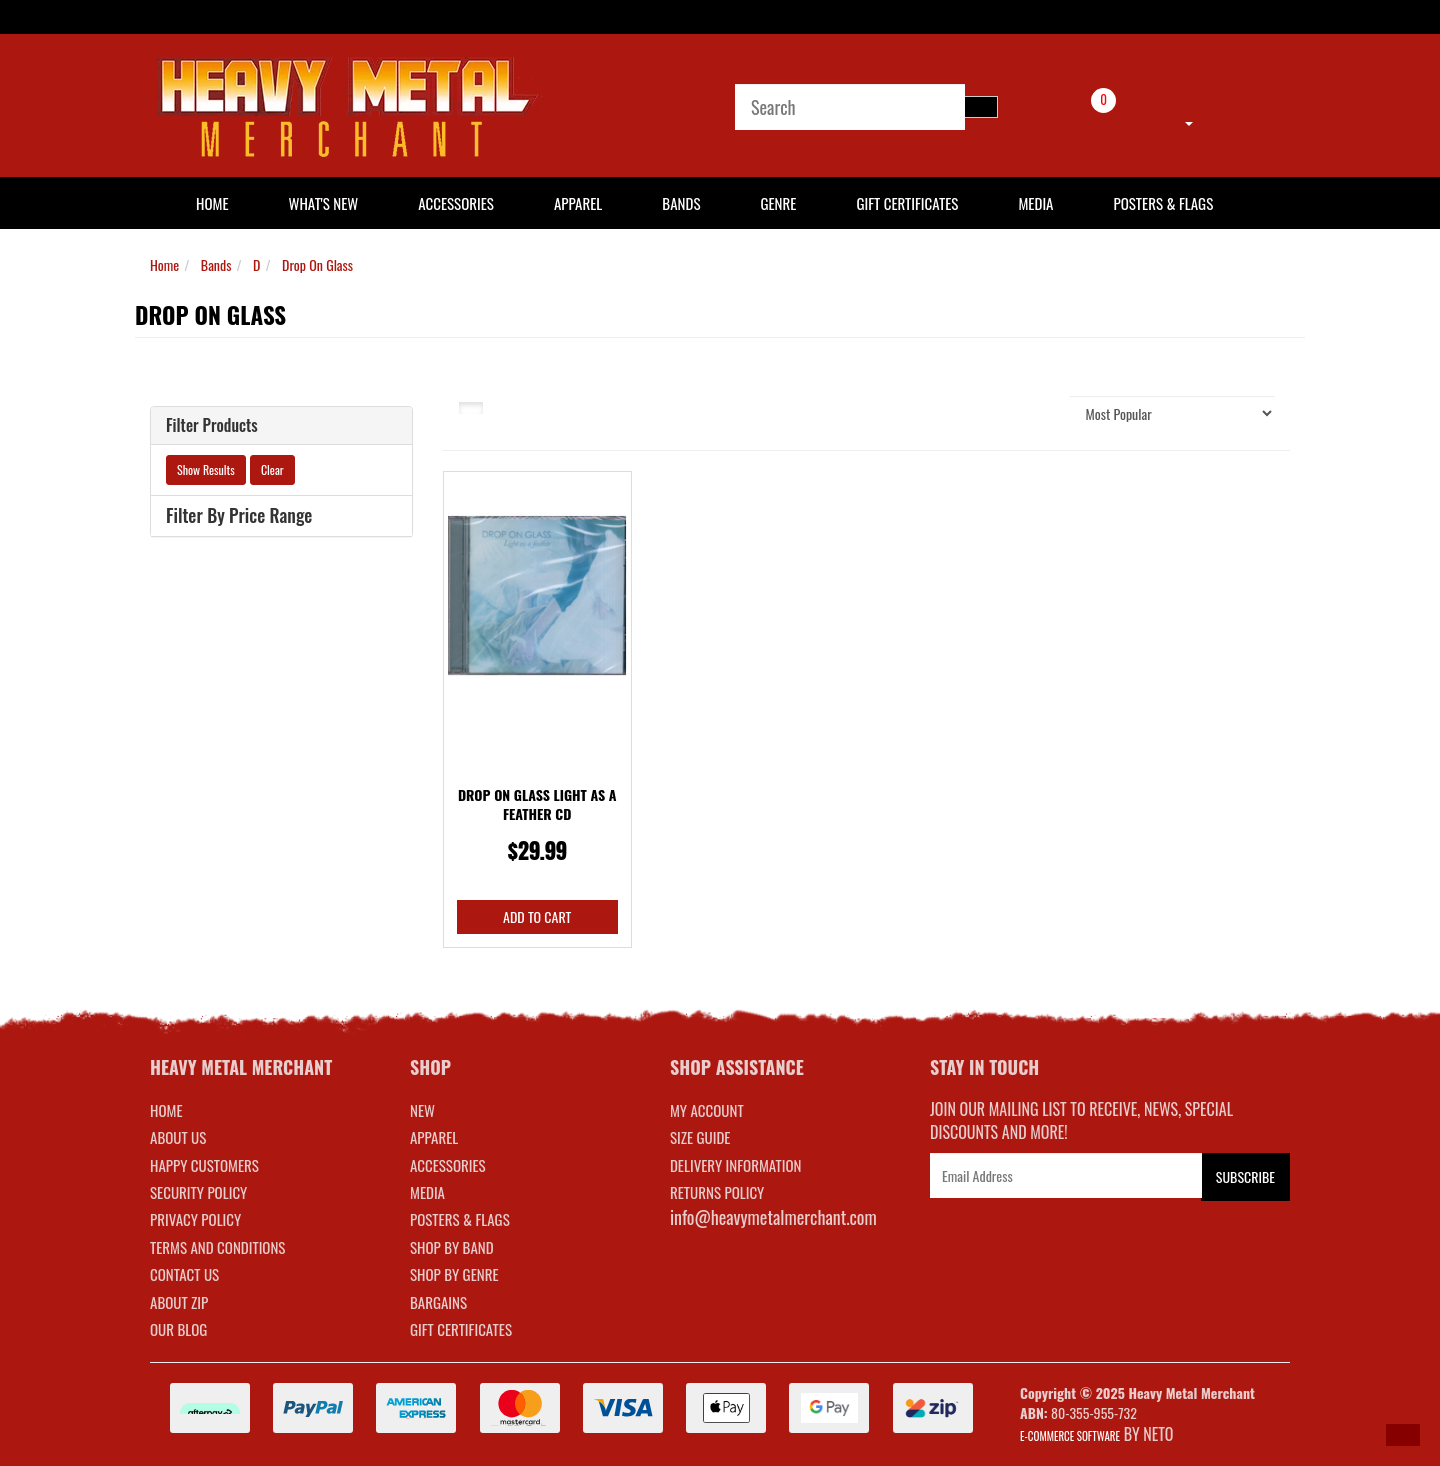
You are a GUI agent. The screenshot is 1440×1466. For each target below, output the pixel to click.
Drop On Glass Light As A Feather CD (537, 804)
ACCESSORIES (448, 1165)
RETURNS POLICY (717, 1192)
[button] (1403, 1435)
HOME (212, 203)
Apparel (578, 203)
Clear (272, 469)
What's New (324, 203)
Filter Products (212, 426)
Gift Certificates (907, 203)
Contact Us (184, 1274)
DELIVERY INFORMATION (736, 1165)
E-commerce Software (1070, 1436)
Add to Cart (537, 916)
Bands (681, 203)
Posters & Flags (1163, 203)
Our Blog (178, 1329)
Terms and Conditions (217, 1247)
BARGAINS (438, 1302)
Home (164, 264)
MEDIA (427, 1192)
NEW (422, 1110)
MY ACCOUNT (707, 1110)
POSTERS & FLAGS (460, 1219)
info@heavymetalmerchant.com (773, 1217)
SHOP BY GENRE (454, 1274)
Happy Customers (204, 1165)
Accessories (456, 203)
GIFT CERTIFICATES (461, 1329)
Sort (1034, 412)
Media (1035, 203)
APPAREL (434, 1137)
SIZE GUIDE (700, 1137)
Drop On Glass (317, 264)
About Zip (179, 1302)
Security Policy (198, 1192)
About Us (178, 1137)
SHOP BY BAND (452, 1247)
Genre (778, 203)
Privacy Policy (195, 1219)
